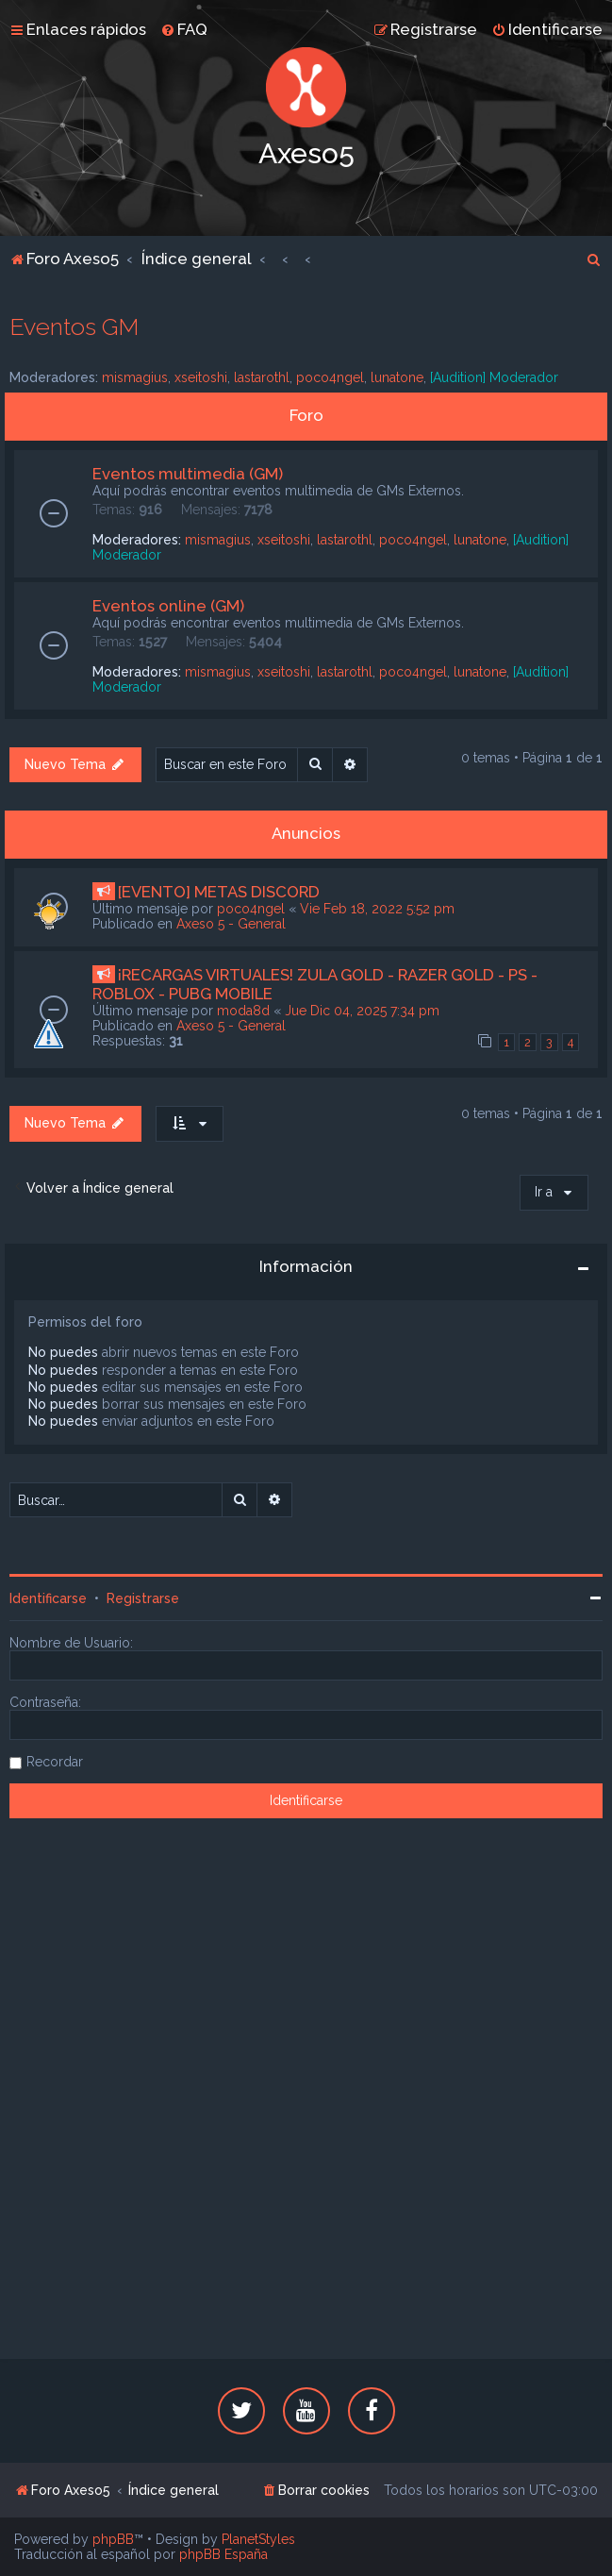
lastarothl (261, 377)
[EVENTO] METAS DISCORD (219, 891)
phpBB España (223, 2554)
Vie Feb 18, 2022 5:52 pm (377, 908)
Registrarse (143, 1598)
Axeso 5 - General (231, 923)
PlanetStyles (258, 2539)
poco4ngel (330, 377)
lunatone (397, 377)
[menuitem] (183, 29)
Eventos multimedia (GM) (187, 473)
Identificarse (48, 1598)
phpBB (113, 2539)
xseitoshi (200, 377)
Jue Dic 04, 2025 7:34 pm (362, 1010)
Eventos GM (74, 326)
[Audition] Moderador (494, 377)
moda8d (243, 1010)
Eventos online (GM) (168, 605)
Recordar (54, 1761)
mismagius (135, 377)
